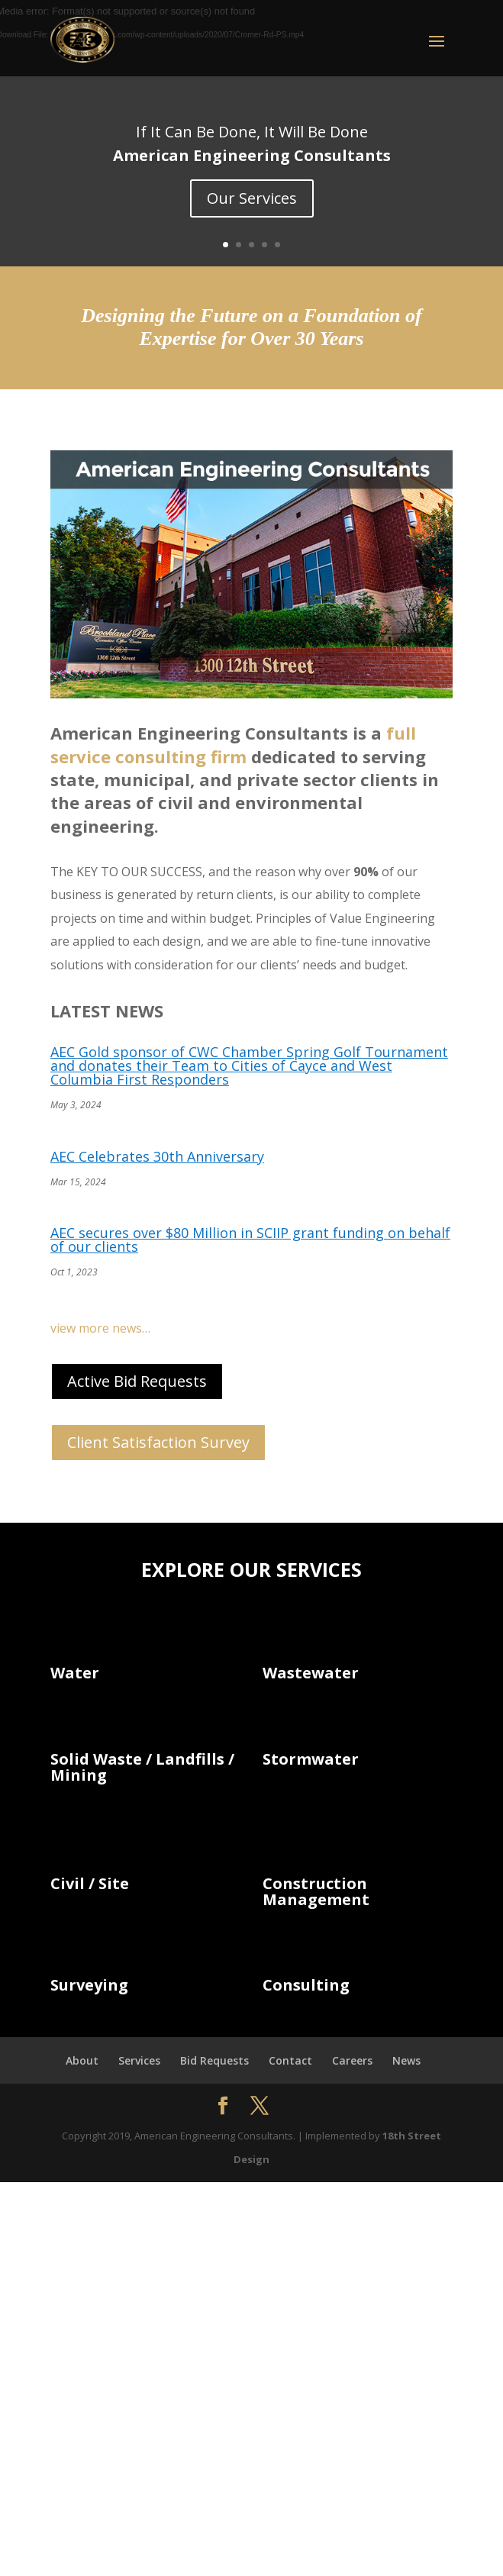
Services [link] (139, 2060)
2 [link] (238, 244)
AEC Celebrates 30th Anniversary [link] (157, 1156)
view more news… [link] (100, 1328)
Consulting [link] (306, 1985)
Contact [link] (290, 2060)
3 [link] (251, 244)
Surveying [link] (89, 1985)
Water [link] (74, 1672)
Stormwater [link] (311, 1759)
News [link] (406, 2060)
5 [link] (277, 244)
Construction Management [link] (316, 1891)
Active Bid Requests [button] (137, 1381)
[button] (251, 35)
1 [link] (225, 244)
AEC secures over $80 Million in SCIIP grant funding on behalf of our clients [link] (250, 1240)
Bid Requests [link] (214, 2060)
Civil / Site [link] (89, 1883)
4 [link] (264, 244)
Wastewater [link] (311, 1672)
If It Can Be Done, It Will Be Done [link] (252, 131)
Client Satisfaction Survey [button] (158, 1442)
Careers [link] (352, 2060)
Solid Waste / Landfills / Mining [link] (142, 1767)
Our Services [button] (252, 198)
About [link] (82, 2060)
